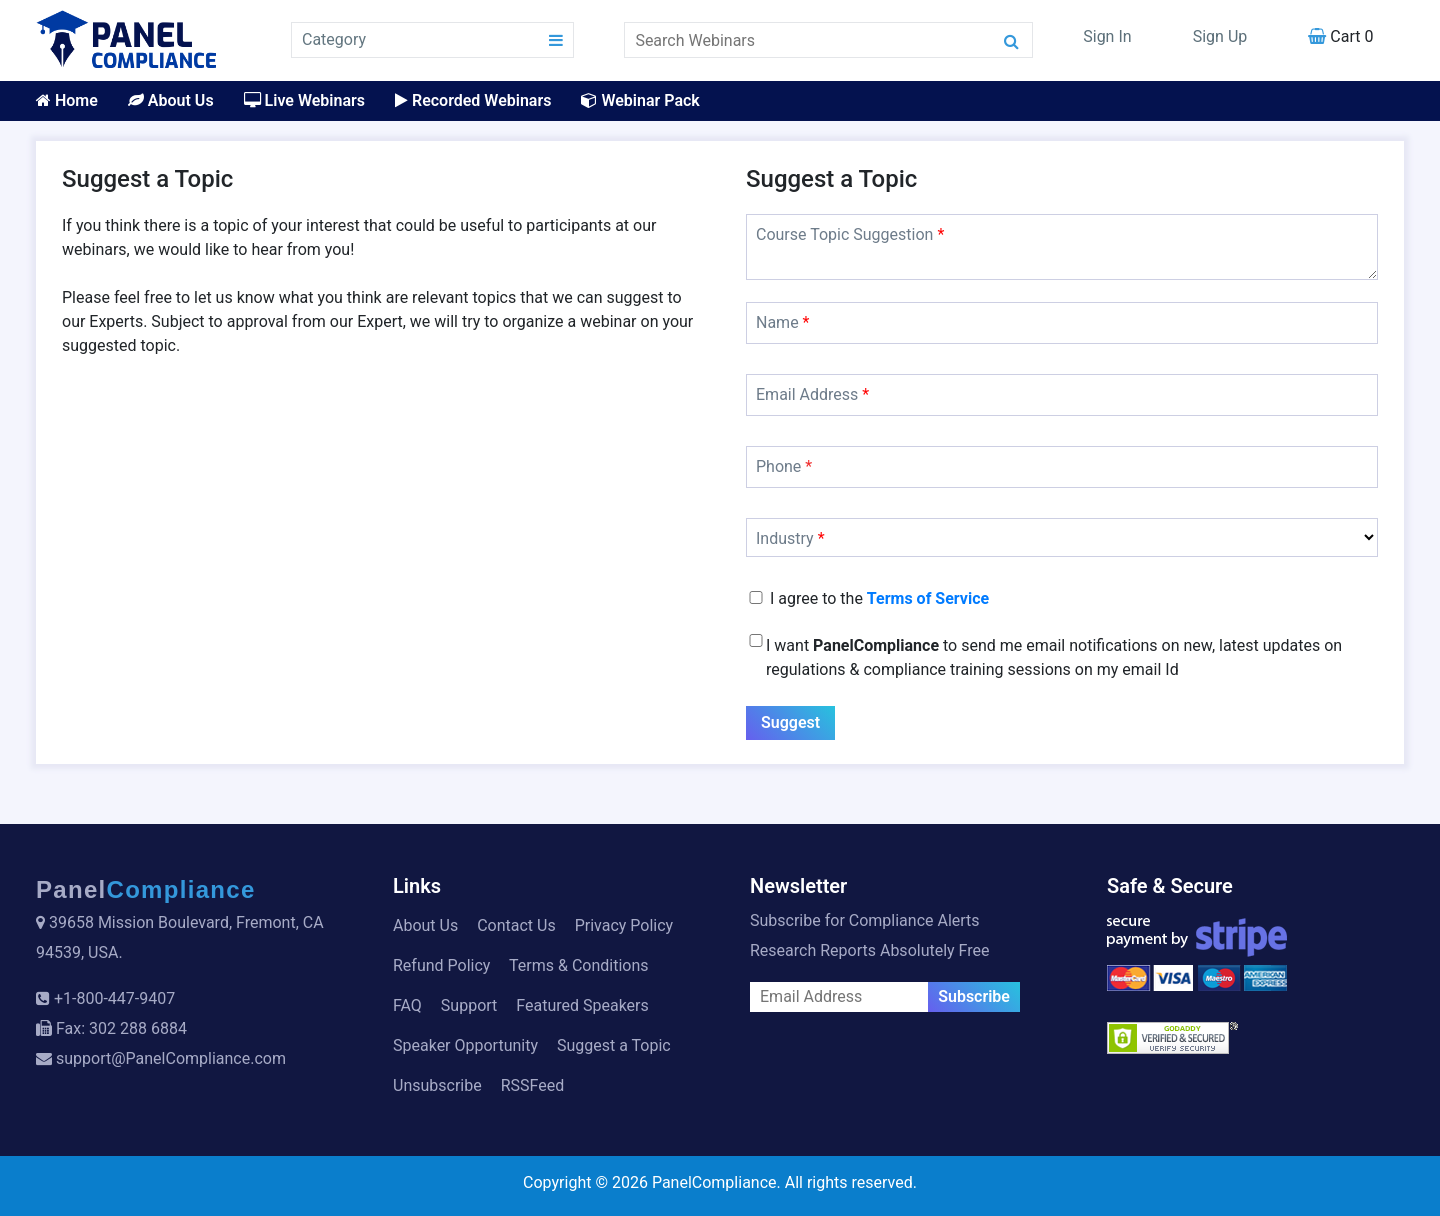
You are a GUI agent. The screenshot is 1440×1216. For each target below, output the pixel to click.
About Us (171, 100)
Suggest (790, 722)
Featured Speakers (582, 1005)
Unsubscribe (437, 1085)
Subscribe (974, 996)
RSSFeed (533, 1085)
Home (67, 100)
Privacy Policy (624, 925)
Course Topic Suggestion (850, 234)
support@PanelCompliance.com (171, 1058)
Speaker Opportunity (465, 1045)
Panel (146, 889)
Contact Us (516, 925)
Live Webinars (304, 100)
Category (334, 39)
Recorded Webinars (473, 100)
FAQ (407, 1005)
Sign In (1107, 36)
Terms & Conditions (579, 965)
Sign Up (1220, 36)
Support (469, 1005)
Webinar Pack (640, 100)
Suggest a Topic (614, 1045)
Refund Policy (441, 965)
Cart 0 (1340, 36)
